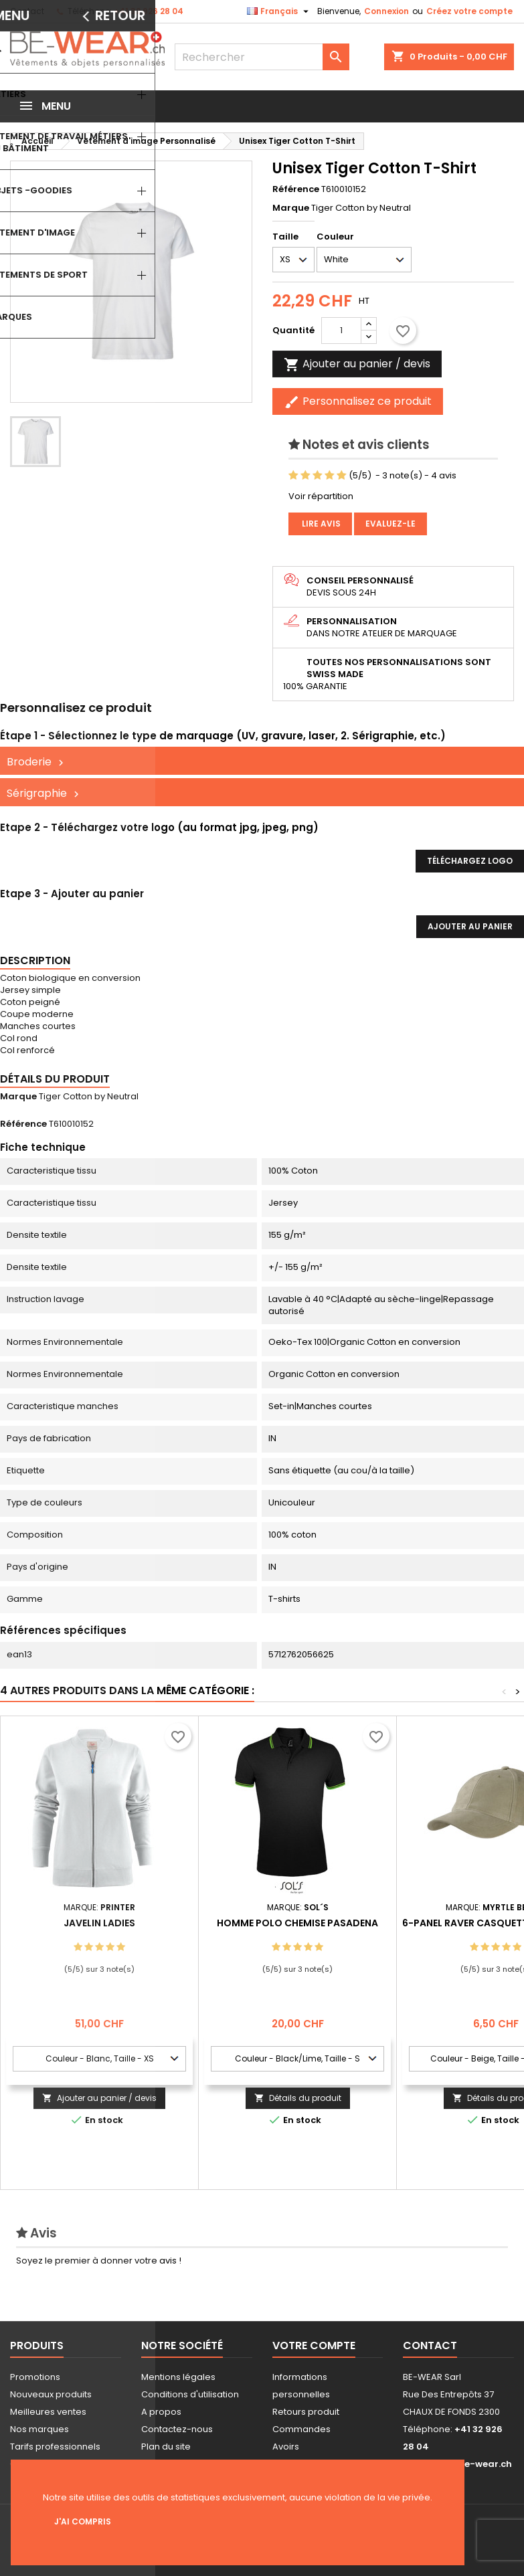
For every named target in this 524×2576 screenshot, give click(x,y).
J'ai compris (82, 2521)
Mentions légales (178, 2377)
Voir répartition (320, 496)
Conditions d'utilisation (190, 2394)
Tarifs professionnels (55, 2446)
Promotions (35, 2377)
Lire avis (320, 523)
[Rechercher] (262, 56)
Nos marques (39, 2429)
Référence (295, 189)
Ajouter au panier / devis (99, 2098)
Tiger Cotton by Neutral (89, 1096)
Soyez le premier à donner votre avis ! (98, 2260)
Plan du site (166, 2446)
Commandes (301, 2429)
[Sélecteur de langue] (279, 11)
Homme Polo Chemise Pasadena (297, 1923)
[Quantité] (341, 330)
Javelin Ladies (99, 1923)
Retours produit (305, 2411)
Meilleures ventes (48, 2411)
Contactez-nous (177, 2429)
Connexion (386, 11)
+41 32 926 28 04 (148, 11)
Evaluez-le (390, 523)
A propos (161, 2411)
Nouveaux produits (51, 2394)
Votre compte (313, 2345)
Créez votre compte (469, 11)
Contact (27, 11)
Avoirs (285, 2446)
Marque (290, 208)
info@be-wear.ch (471, 2464)
